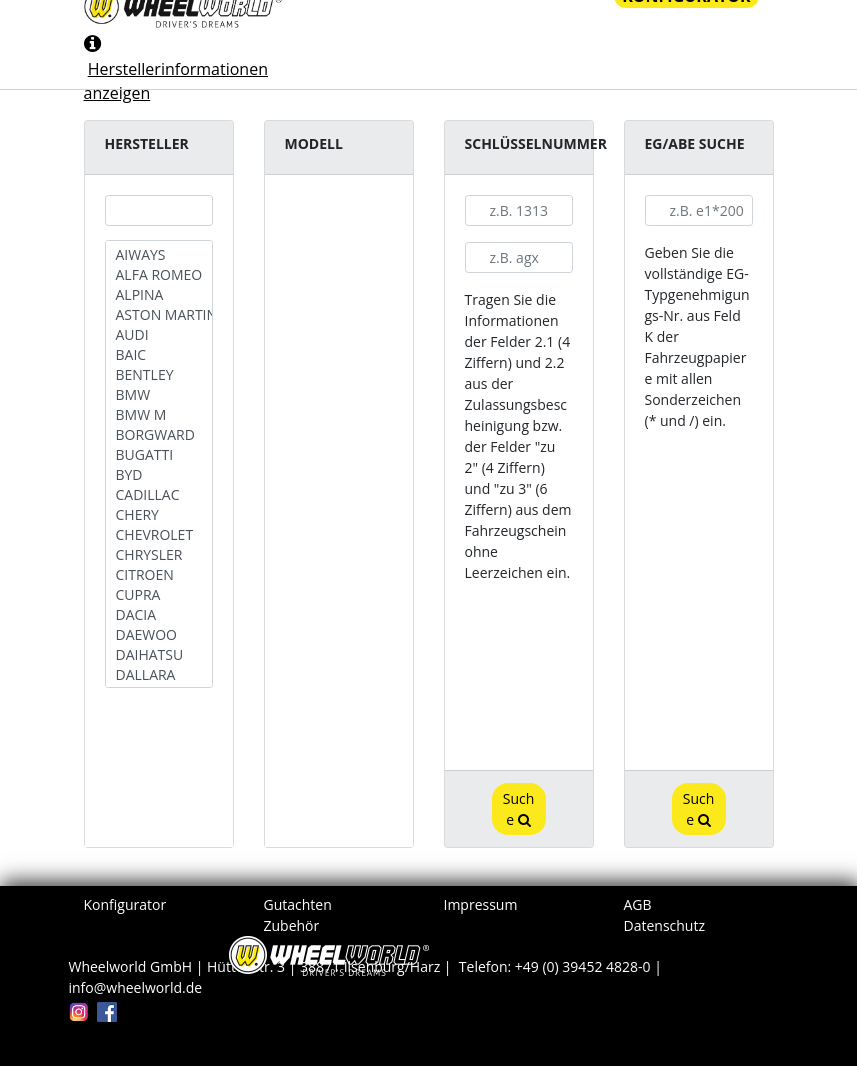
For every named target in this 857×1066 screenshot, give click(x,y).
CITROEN (159, 575)
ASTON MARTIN (159, 315)
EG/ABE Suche (695, 143)
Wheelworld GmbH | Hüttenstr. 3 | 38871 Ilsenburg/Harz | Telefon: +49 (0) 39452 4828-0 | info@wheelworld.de (367, 977)
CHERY (159, 515)
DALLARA (159, 675)
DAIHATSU (159, 655)
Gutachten (298, 904)
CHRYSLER (159, 555)
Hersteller (147, 143)
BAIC (159, 355)
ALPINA (159, 295)
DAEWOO (159, 635)
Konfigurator (125, 904)
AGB (638, 904)
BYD (159, 475)
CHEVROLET (159, 535)
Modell (314, 143)
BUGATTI (159, 455)
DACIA (159, 615)
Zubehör (292, 925)
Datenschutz (664, 925)
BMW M (159, 415)
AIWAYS (159, 255)
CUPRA (159, 595)
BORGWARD (159, 435)
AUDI (159, 335)
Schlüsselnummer (536, 143)
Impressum (481, 904)
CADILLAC (159, 495)
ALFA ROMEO (159, 275)
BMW (159, 395)
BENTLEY (159, 375)
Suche (519, 809)
